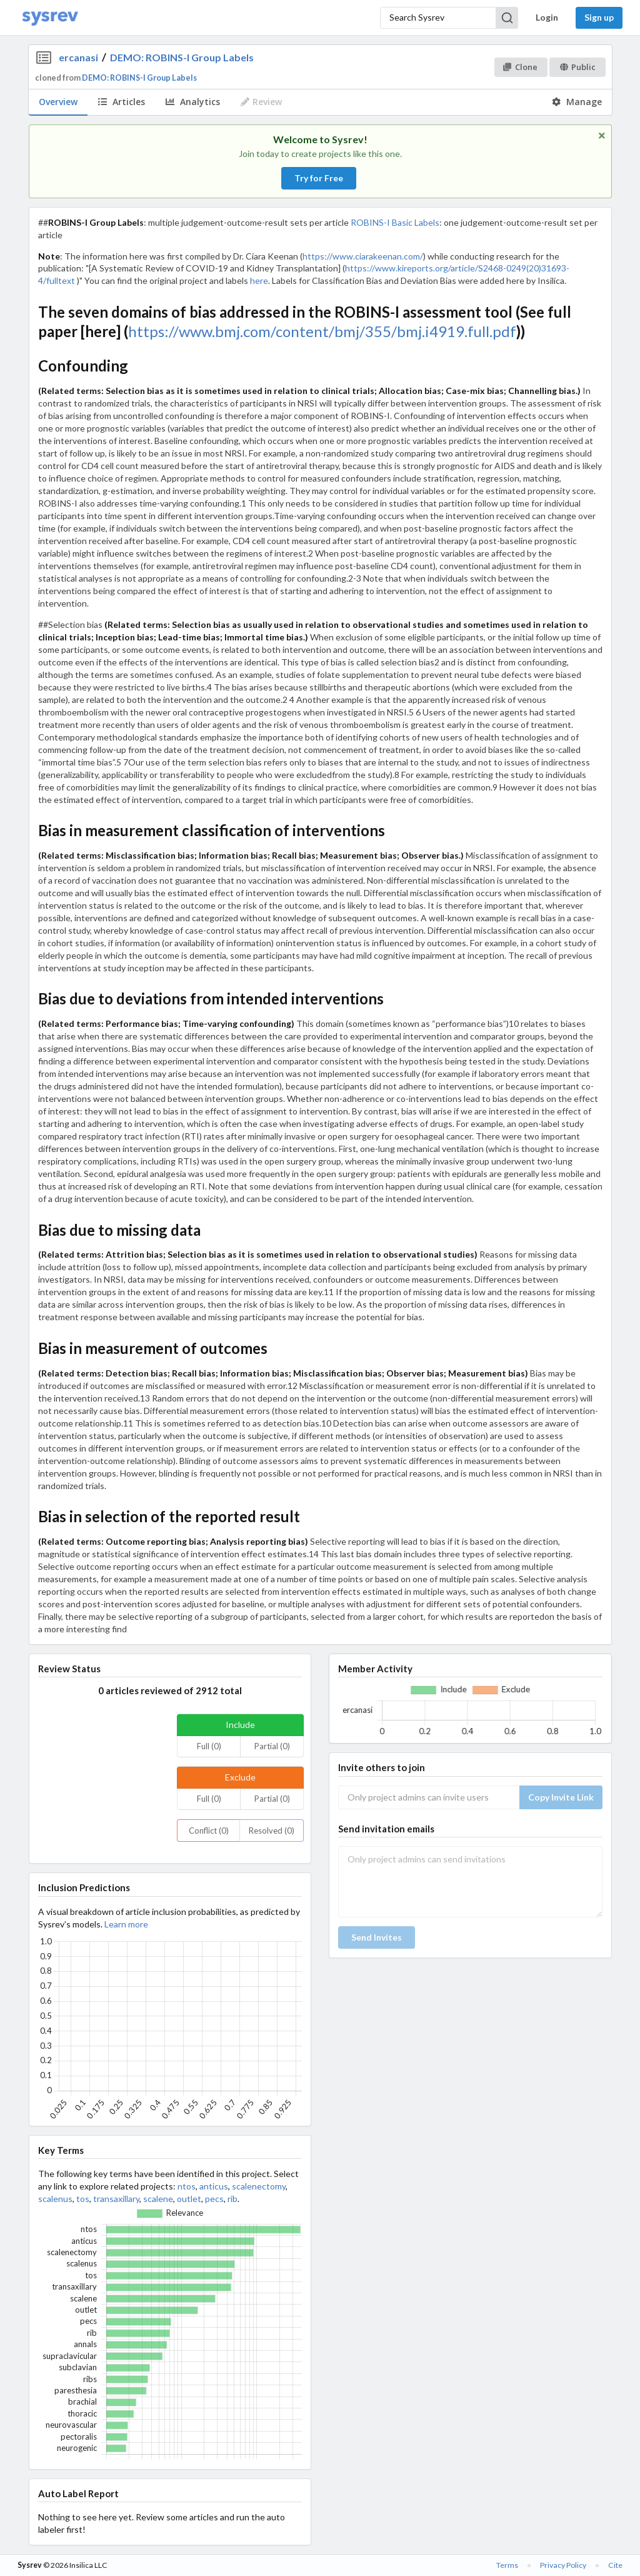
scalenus (55, 2198)
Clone (520, 67)
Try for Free (318, 178)
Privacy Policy (563, 2565)
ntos (187, 2186)
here (259, 280)
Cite (615, 2565)
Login (547, 17)
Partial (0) (272, 1746)
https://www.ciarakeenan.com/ (362, 256)
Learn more (126, 1924)
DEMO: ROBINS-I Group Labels (182, 57)
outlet (189, 2198)
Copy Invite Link (561, 1797)
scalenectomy (259, 2186)
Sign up (599, 17)
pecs (214, 2198)
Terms (507, 2565)
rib (233, 2198)
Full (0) (209, 1746)
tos (82, 2198)
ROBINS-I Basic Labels (395, 222)
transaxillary (116, 2198)
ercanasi (78, 57)
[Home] (50, 18)
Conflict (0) (209, 1831)
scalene (158, 2198)
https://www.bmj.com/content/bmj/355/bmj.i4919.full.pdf (322, 331)
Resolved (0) (271, 1831)
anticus (213, 2186)
